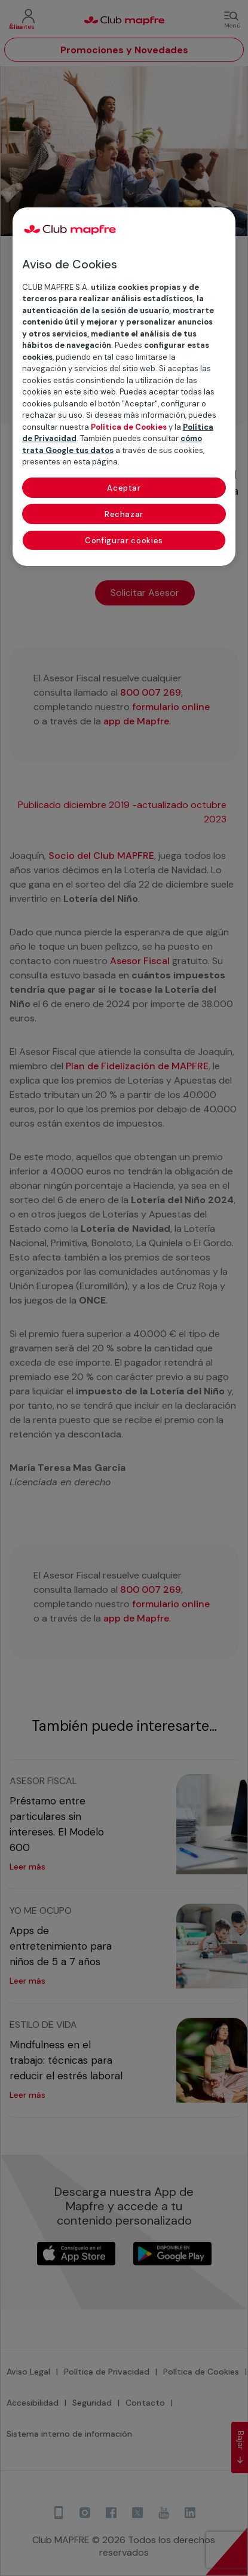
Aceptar (124, 488)
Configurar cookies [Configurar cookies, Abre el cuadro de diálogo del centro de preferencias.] (124, 541)
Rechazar (124, 514)
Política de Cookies (129, 427)
